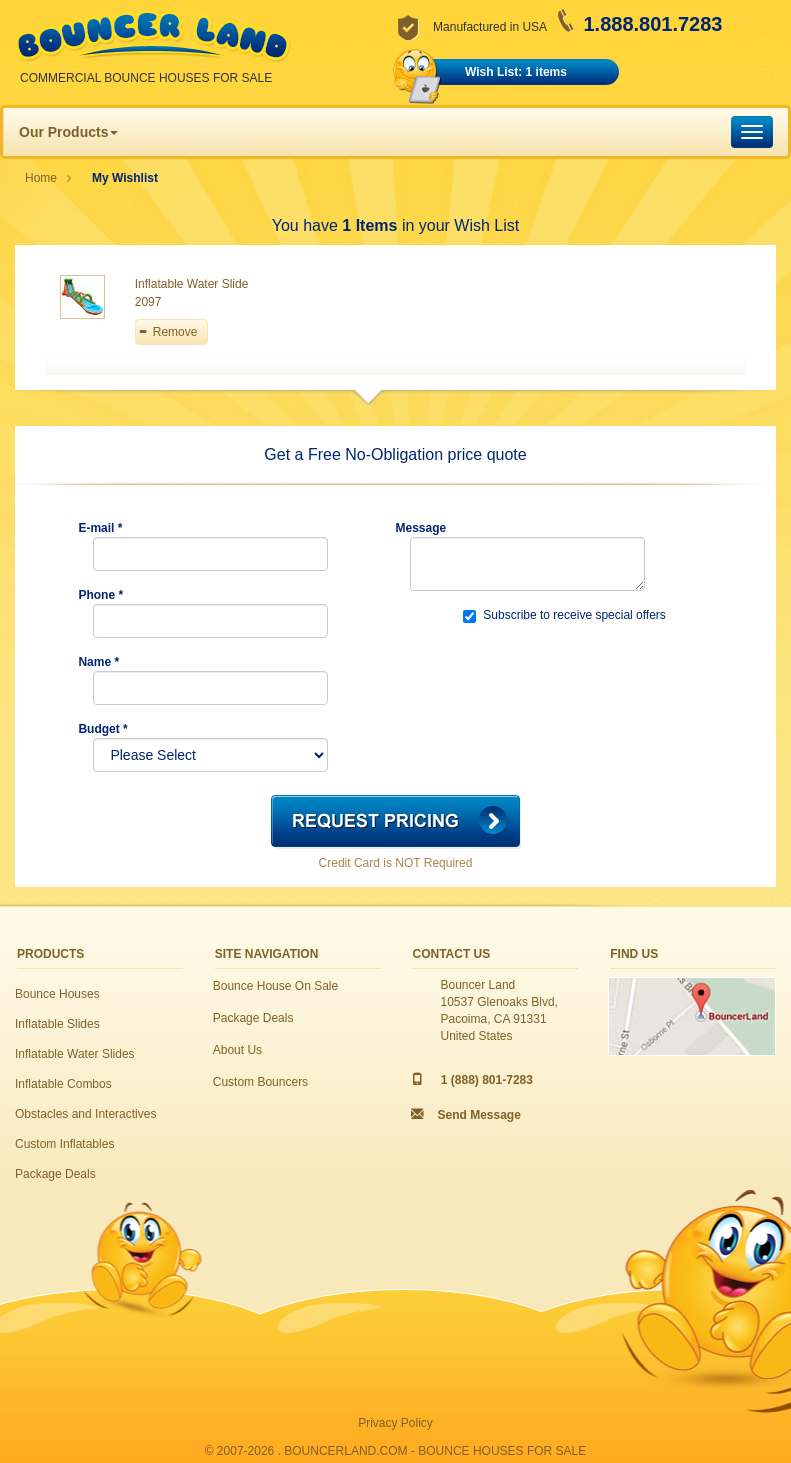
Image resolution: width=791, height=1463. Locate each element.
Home (41, 178)
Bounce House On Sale (275, 986)
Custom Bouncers (260, 1082)
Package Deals (55, 1174)
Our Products (68, 132)
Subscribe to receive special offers (564, 615)
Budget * (102, 729)
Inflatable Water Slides (75, 1054)
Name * (98, 662)
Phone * (100, 595)
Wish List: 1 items (516, 72)
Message (420, 528)
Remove (175, 332)
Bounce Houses (57, 994)
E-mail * (100, 528)
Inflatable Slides (57, 1024)
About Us (237, 1050)
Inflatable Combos (63, 1084)
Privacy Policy (395, 1423)
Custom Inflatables (64, 1144)
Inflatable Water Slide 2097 (192, 293)
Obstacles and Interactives (85, 1114)
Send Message (479, 1115)
